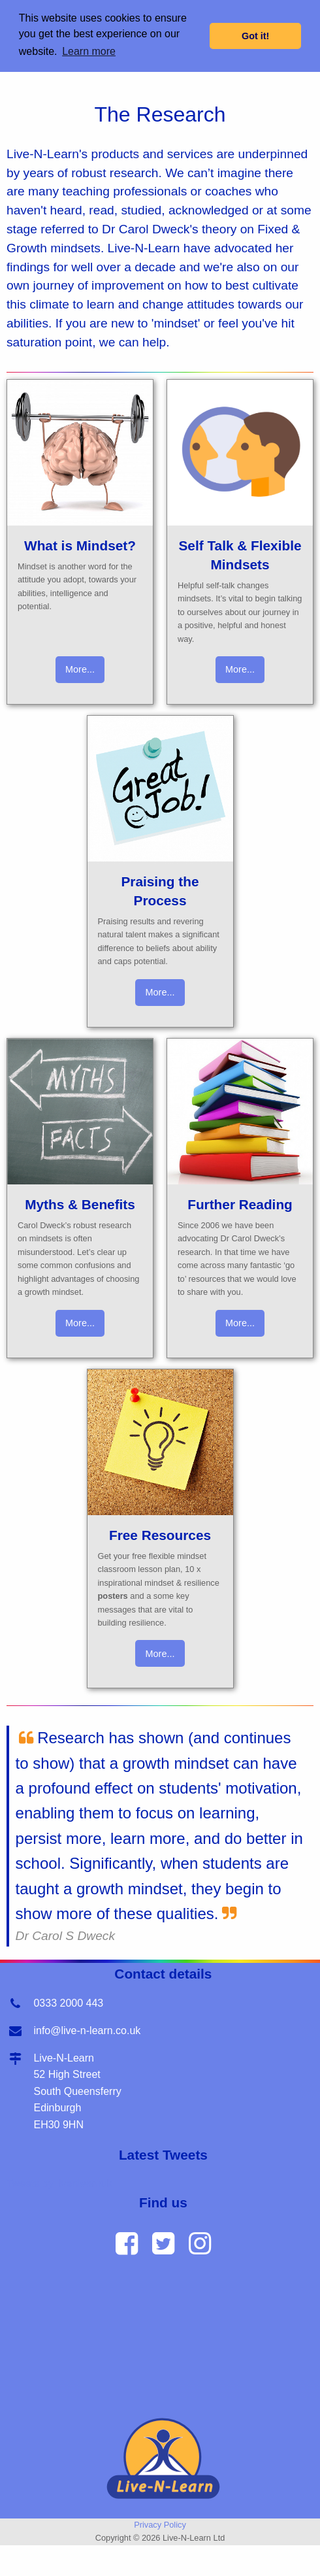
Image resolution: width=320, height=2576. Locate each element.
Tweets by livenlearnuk (59, 2183)
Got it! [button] (255, 36)
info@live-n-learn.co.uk (86, 2030)
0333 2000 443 (68, 2003)
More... (80, 669)
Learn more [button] (89, 51)
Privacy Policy (160, 2525)
